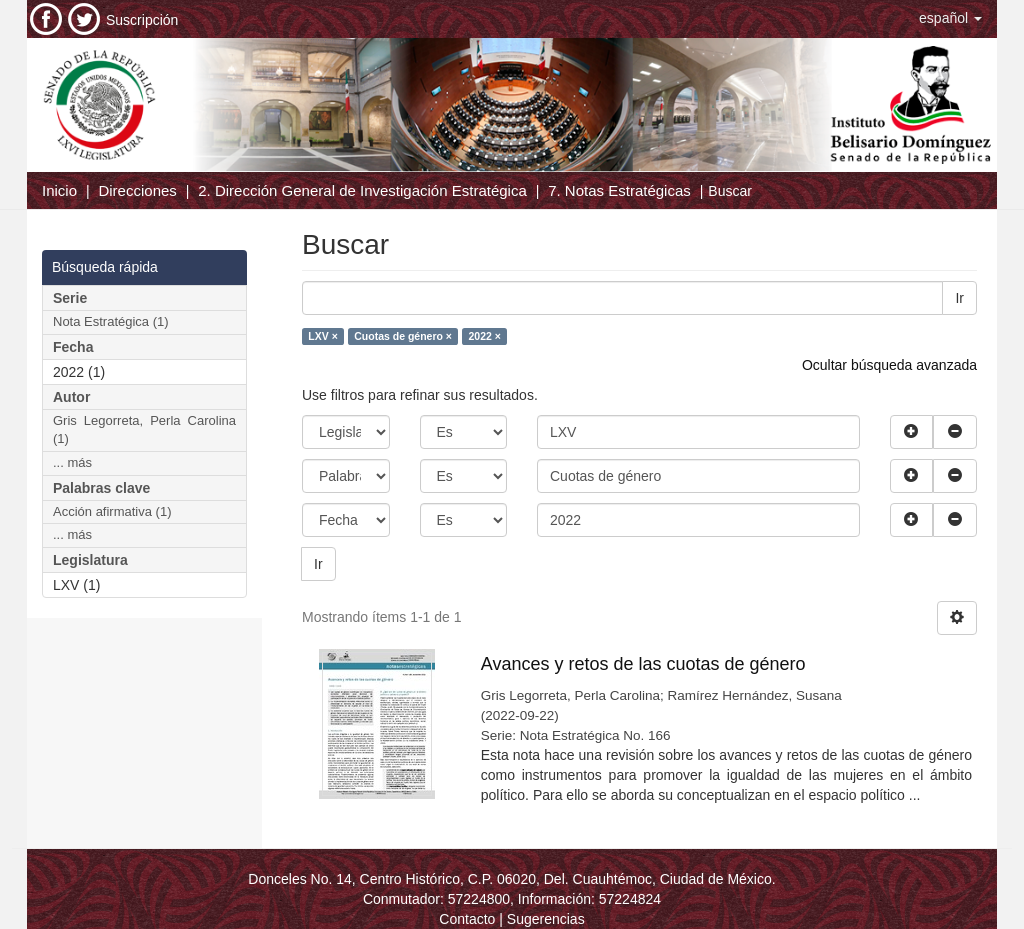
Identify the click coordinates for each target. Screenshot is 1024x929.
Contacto (467, 919)
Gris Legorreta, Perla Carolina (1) (144, 430)
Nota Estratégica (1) (111, 321)
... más (72, 462)
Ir (959, 298)
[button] (950, 18)
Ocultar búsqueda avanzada (889, 365)
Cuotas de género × (403, 336)
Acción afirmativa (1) (112, 511)
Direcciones (137, 190)
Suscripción (142, 20)
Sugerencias (546, 919)
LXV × (322, 336)
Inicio (59, 190)
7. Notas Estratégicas (619, 190)
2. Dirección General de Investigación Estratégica (362, 190)
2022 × (484, 336)
